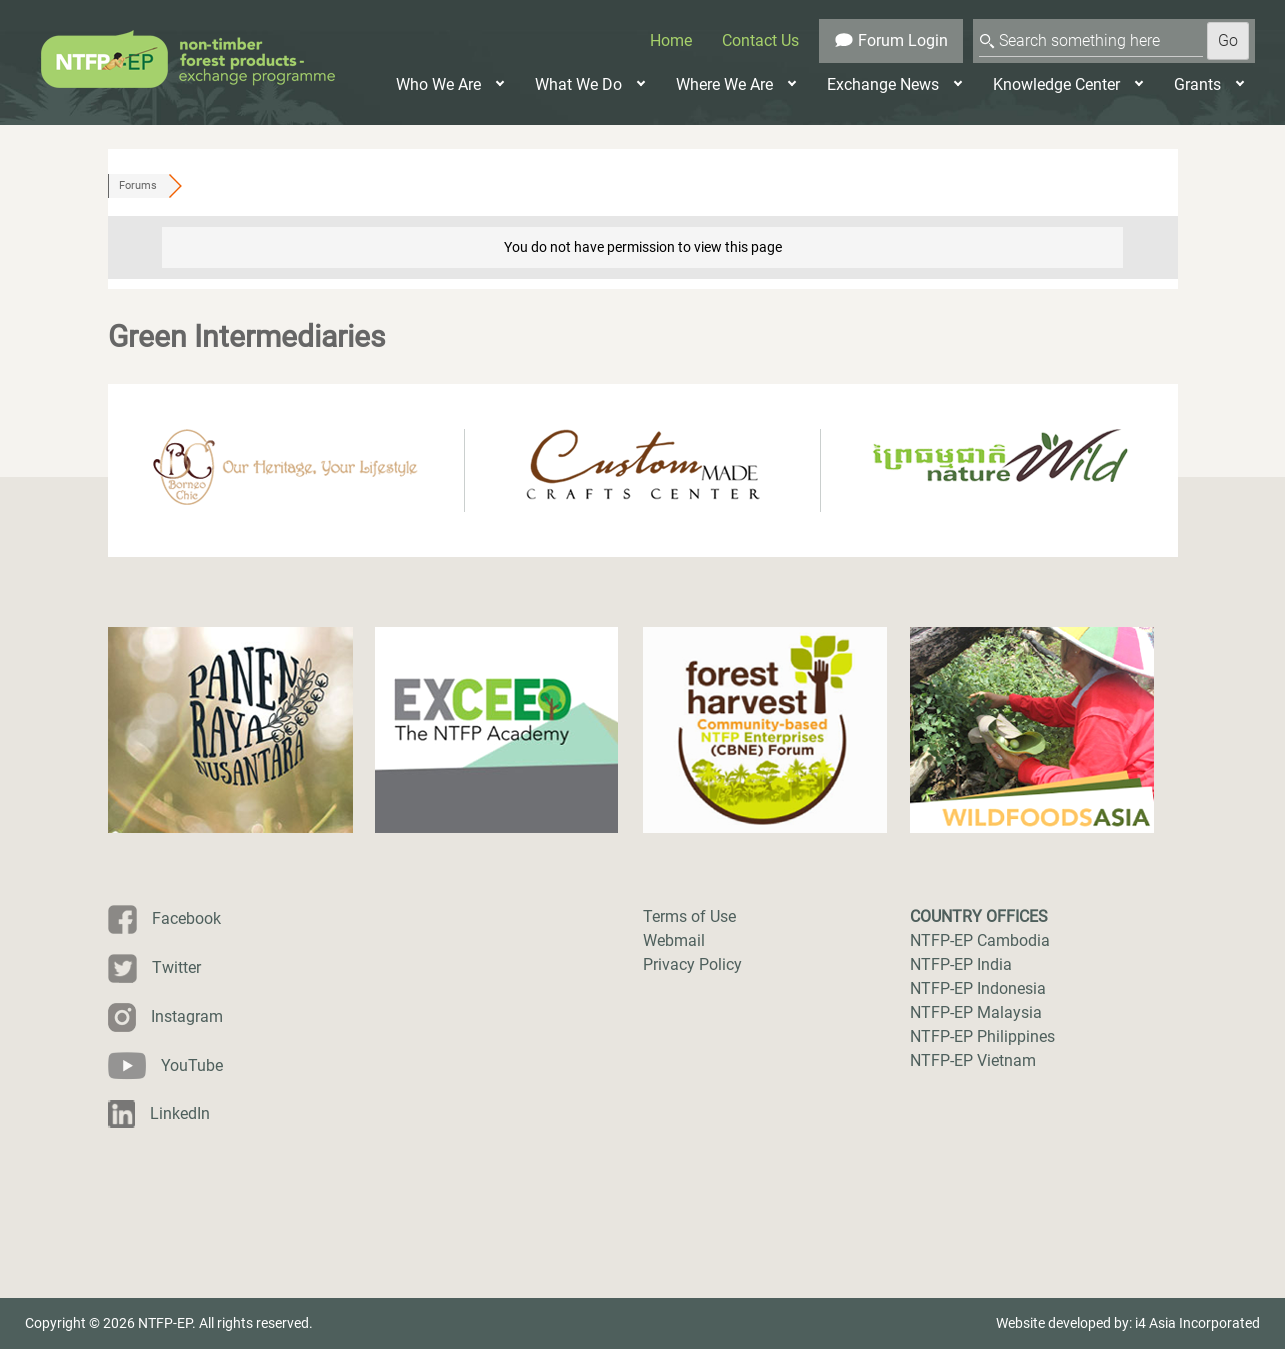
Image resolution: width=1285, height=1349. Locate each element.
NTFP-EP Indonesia (978, 988)
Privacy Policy (692, 964)
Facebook (186, 918)
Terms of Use (689, 916)
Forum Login (891, 40)
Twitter (176, 967)
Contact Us (760, 40)
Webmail (674, 940)
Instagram (187, 1016)
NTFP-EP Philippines (982, 1036)
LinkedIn (180, 1113)
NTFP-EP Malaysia (976, 1012)
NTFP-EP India (961, 964)
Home (671, 40)
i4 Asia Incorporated (1197, 1323)
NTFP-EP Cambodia (980, 940)
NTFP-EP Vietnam (973, 1060)
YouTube (192, 1065)
